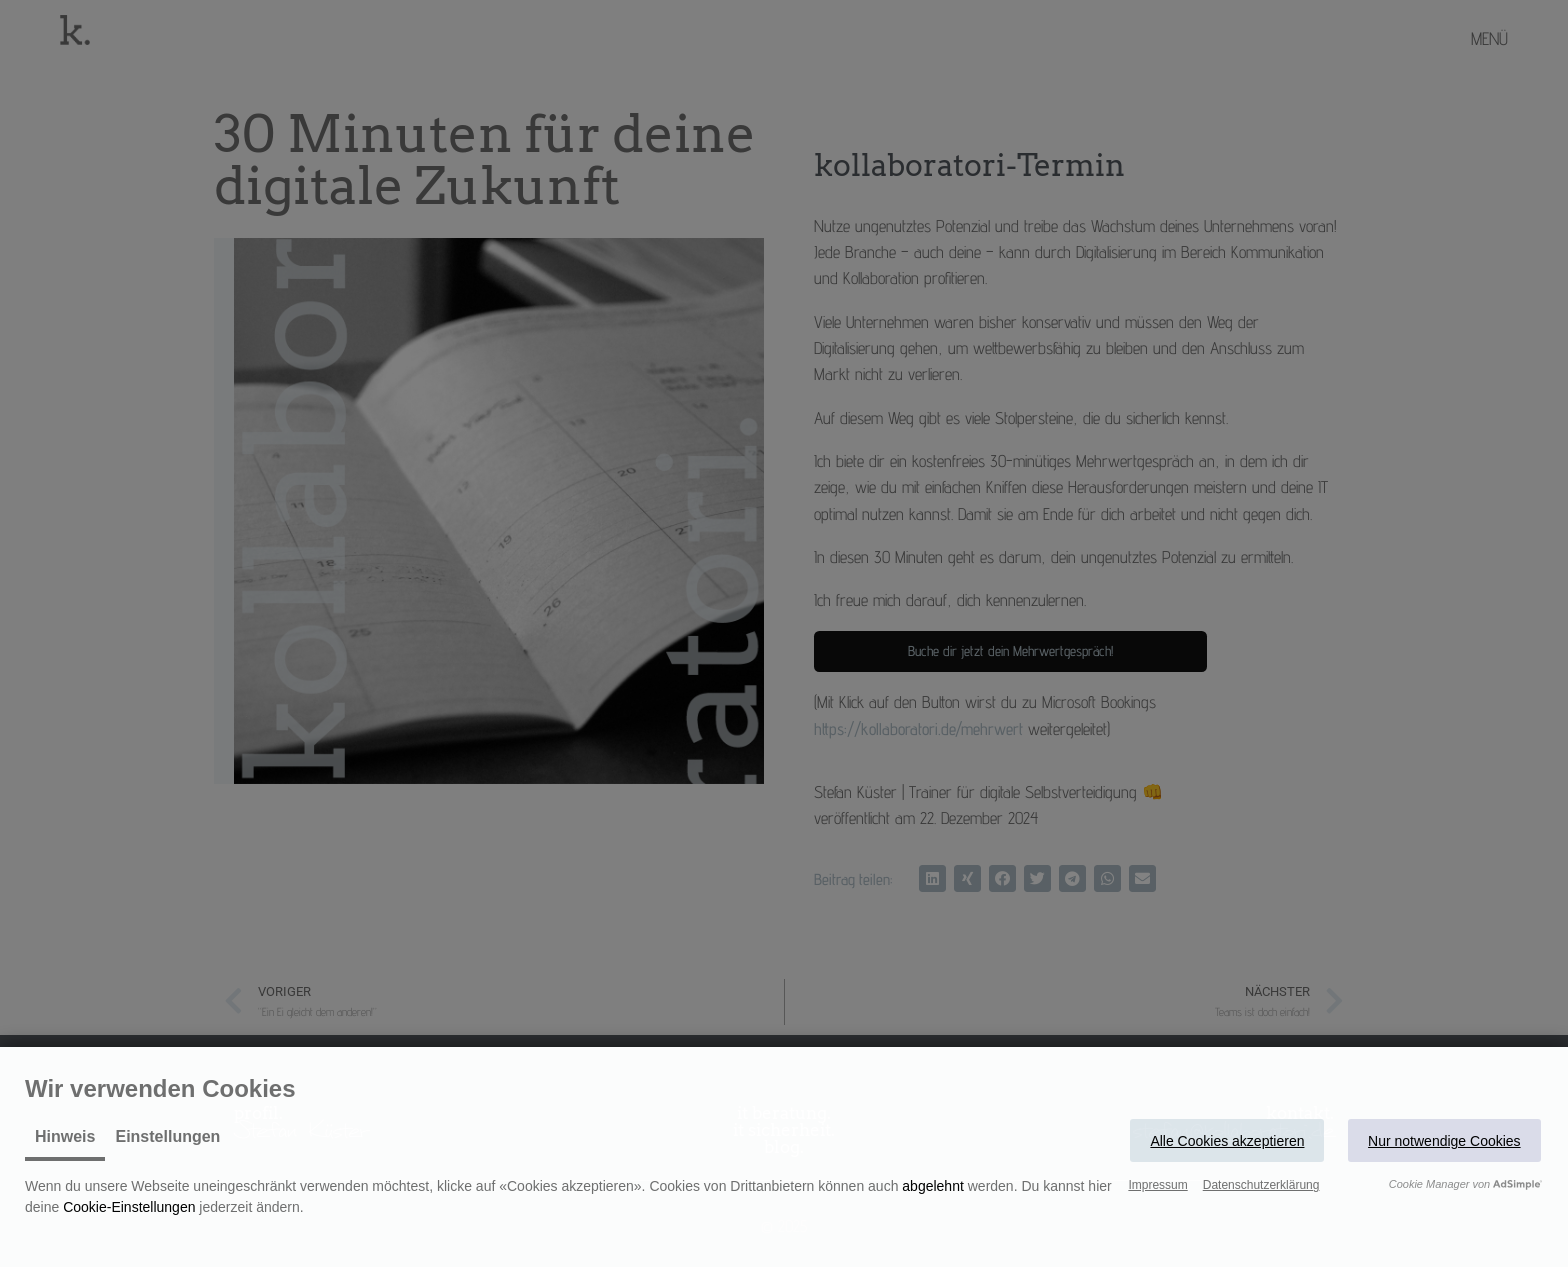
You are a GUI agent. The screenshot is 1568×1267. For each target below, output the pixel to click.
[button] (1226, 1140)
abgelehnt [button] (933, 1186)
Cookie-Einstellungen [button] (129, 1207)
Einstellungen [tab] (167, 1136)
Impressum (1157, 1185)
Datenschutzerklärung (1261, 1185)
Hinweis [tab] (65, 1136)
